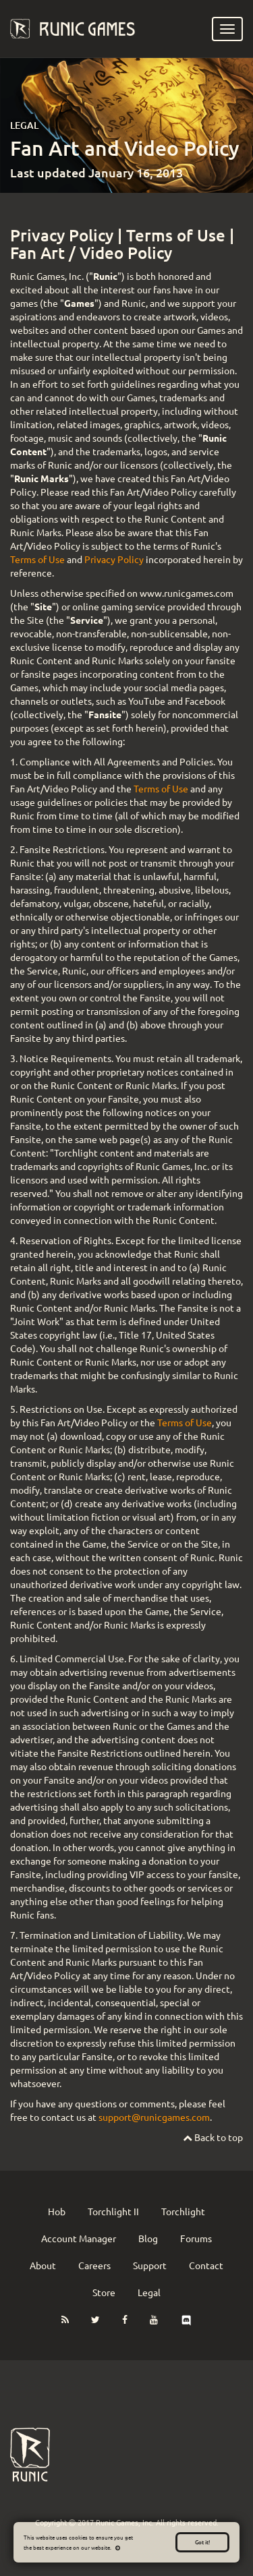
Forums (196, 2238)
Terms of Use (175, 235)
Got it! (202, 2541)
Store (103, 2292)
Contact (206, 2265)
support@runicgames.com (154, 2117)
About (43, 2265)
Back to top (213, 2137)
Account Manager (78, 2238)
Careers (94, 2265)
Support (150, 2265)
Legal (149, 2292)
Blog (148, 2238)
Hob (56, 2211)
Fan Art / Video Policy (91, 252)
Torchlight (183, 2211)
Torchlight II (113, 2211)
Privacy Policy (61, 235)
